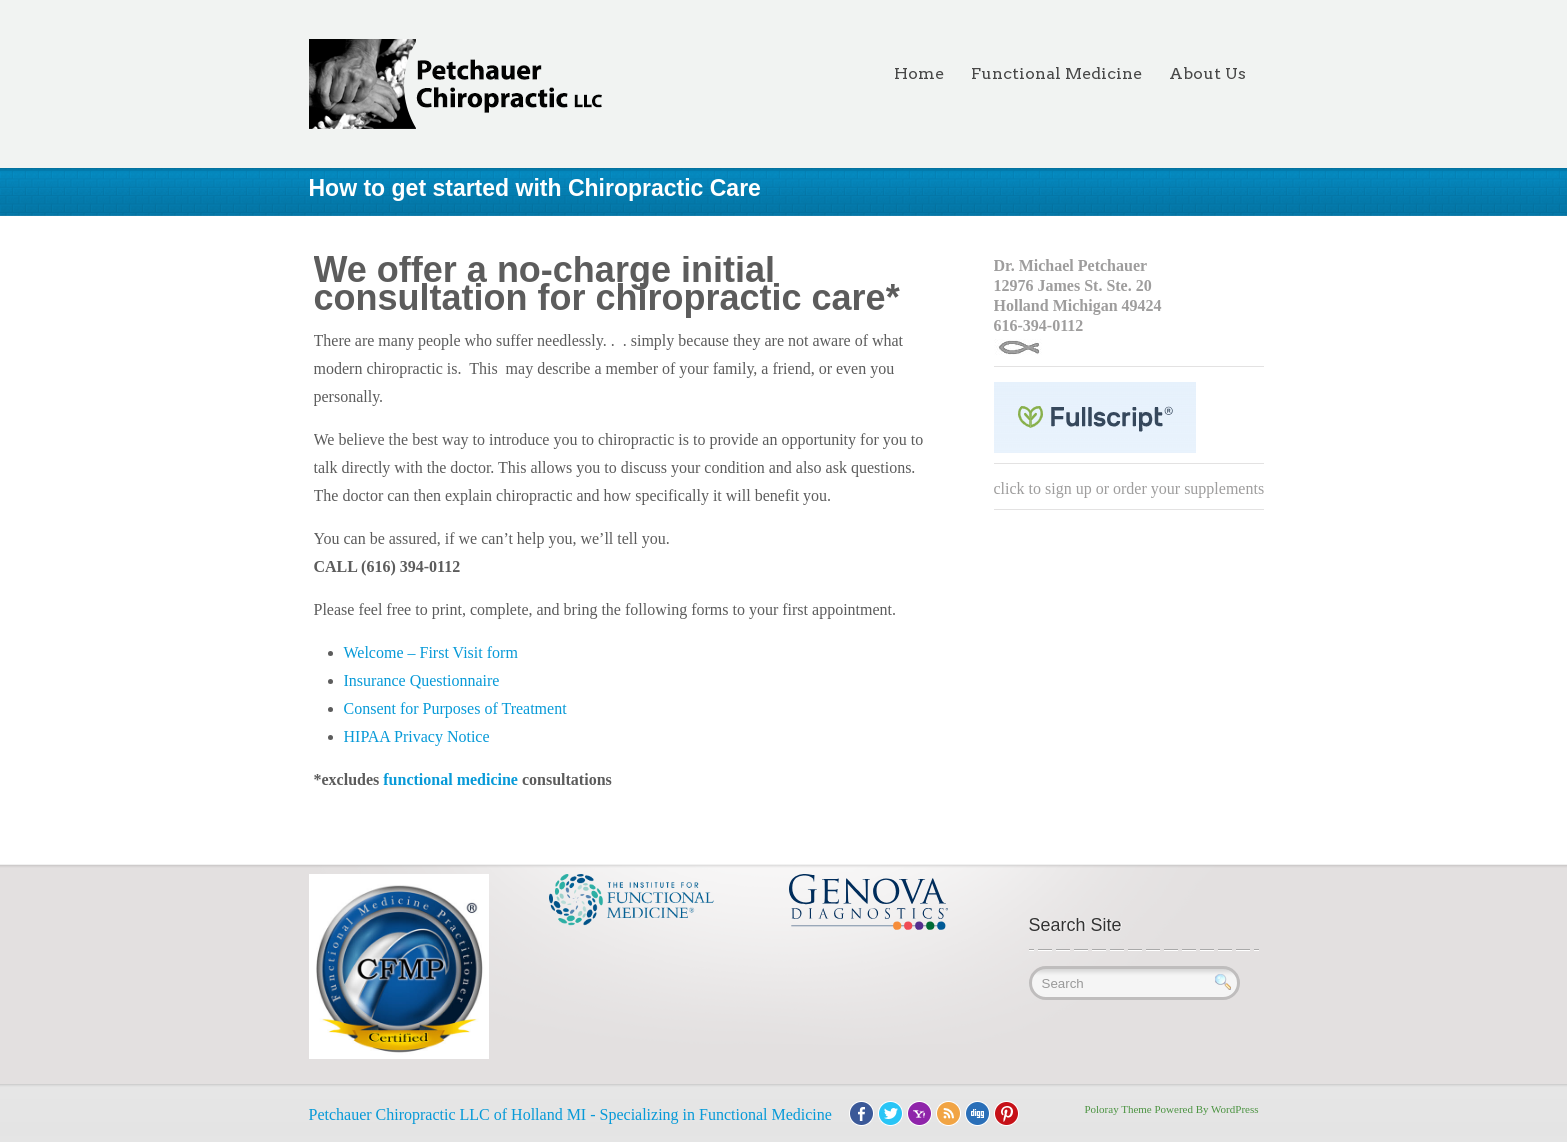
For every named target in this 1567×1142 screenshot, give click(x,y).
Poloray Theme (1117, 1109)
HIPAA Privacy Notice (417, 736)
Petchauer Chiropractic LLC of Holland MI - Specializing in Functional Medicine (570, 1114)
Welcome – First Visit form (431, 652)
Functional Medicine (1056, 73)
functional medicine (452, 779)
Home (919, 73)
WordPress (1234, 1109)
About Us (1207, 73)
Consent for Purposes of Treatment (455, 708)
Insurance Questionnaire (422, 680)
